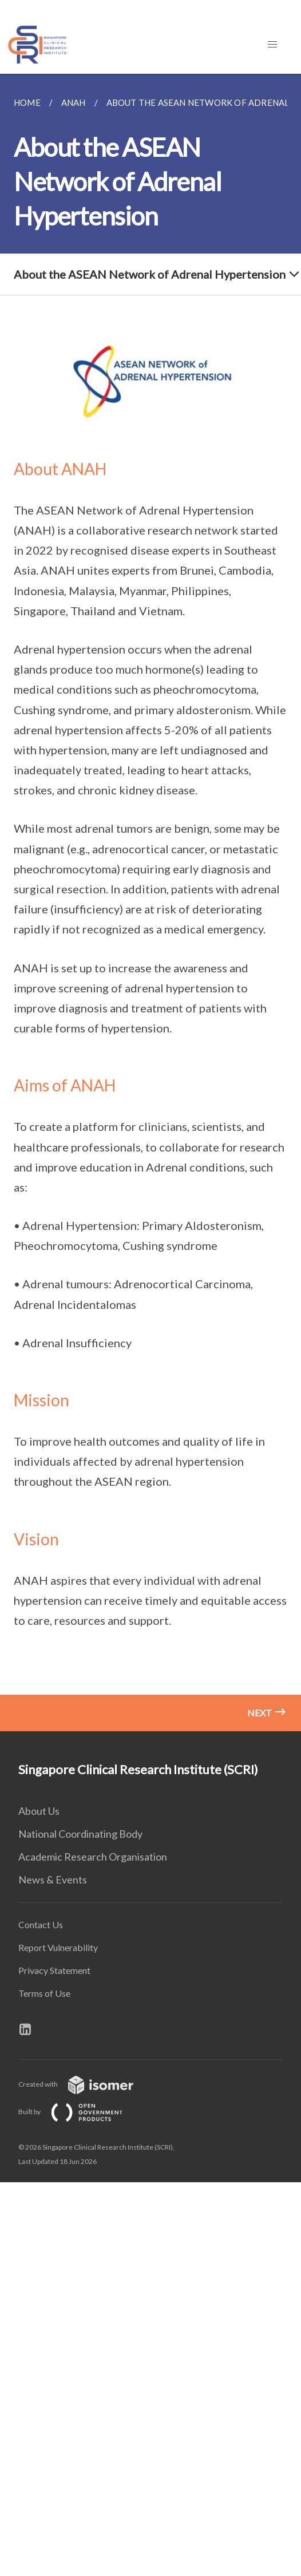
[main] (150, 902)
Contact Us (40, 1924)
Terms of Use (44, 1993)
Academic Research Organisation (92, 1856)
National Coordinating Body (80, 1833)
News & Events (52, 1879)
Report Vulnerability (58, 1947)
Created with (85, 2084)
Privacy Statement (54, 1970)
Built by (79, 2111)
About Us (39, 1811)
